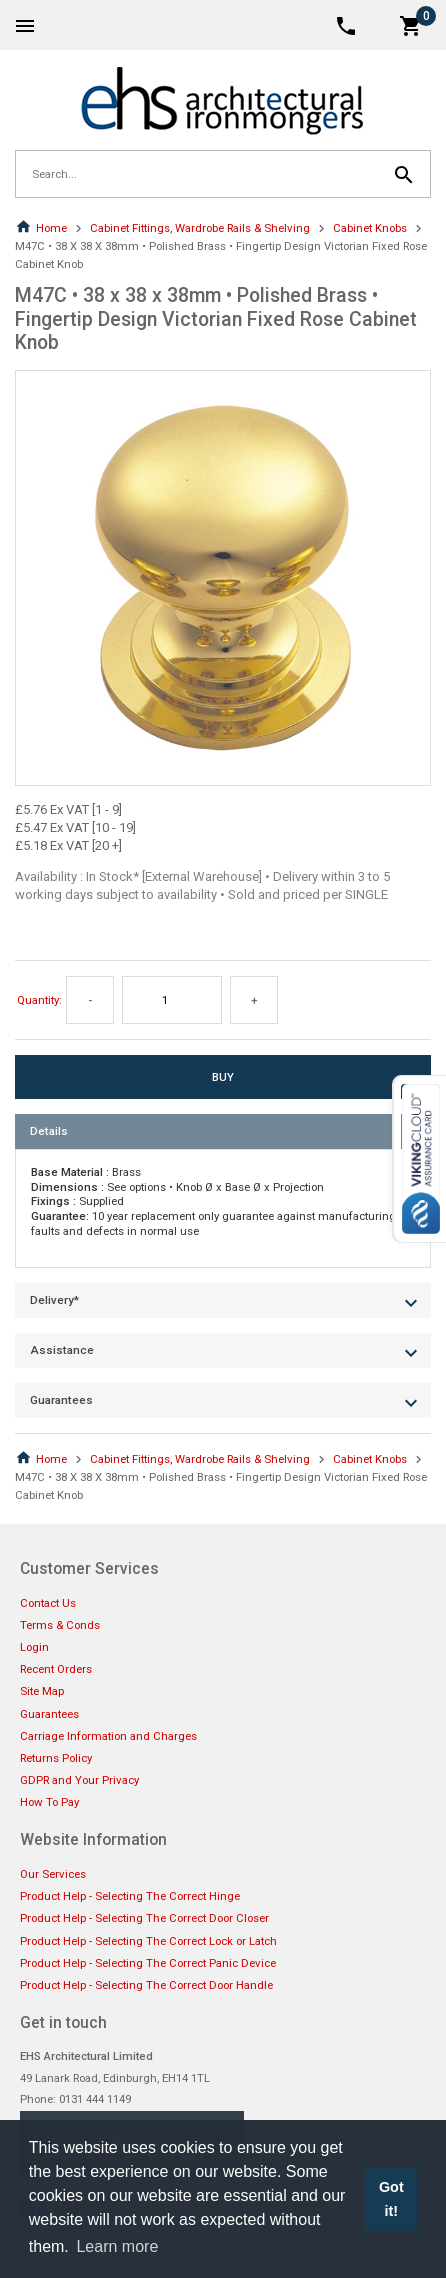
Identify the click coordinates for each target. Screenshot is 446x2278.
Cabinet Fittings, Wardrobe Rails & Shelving (200, 228)
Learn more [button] (117, 2246)
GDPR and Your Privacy (79, 1780)
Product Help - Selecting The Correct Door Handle (146, 1985)
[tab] (223, 1131)
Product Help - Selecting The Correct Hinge (130, 1896)
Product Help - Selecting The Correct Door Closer (144, 1918)
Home (41, 228)
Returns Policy (56, 1758)
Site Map (42, 1691)
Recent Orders (56, 1669)
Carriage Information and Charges (108, 1736)
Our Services (53, 1874)
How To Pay (49, 1802)
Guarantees (49, 1714)
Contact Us (48, 1603)
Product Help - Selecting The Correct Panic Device (148, 1963)
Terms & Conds (60, 1625)
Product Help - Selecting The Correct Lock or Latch (148, 1941)
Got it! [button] (391, 2199)
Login (34, 1647)
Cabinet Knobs (370, 228)
